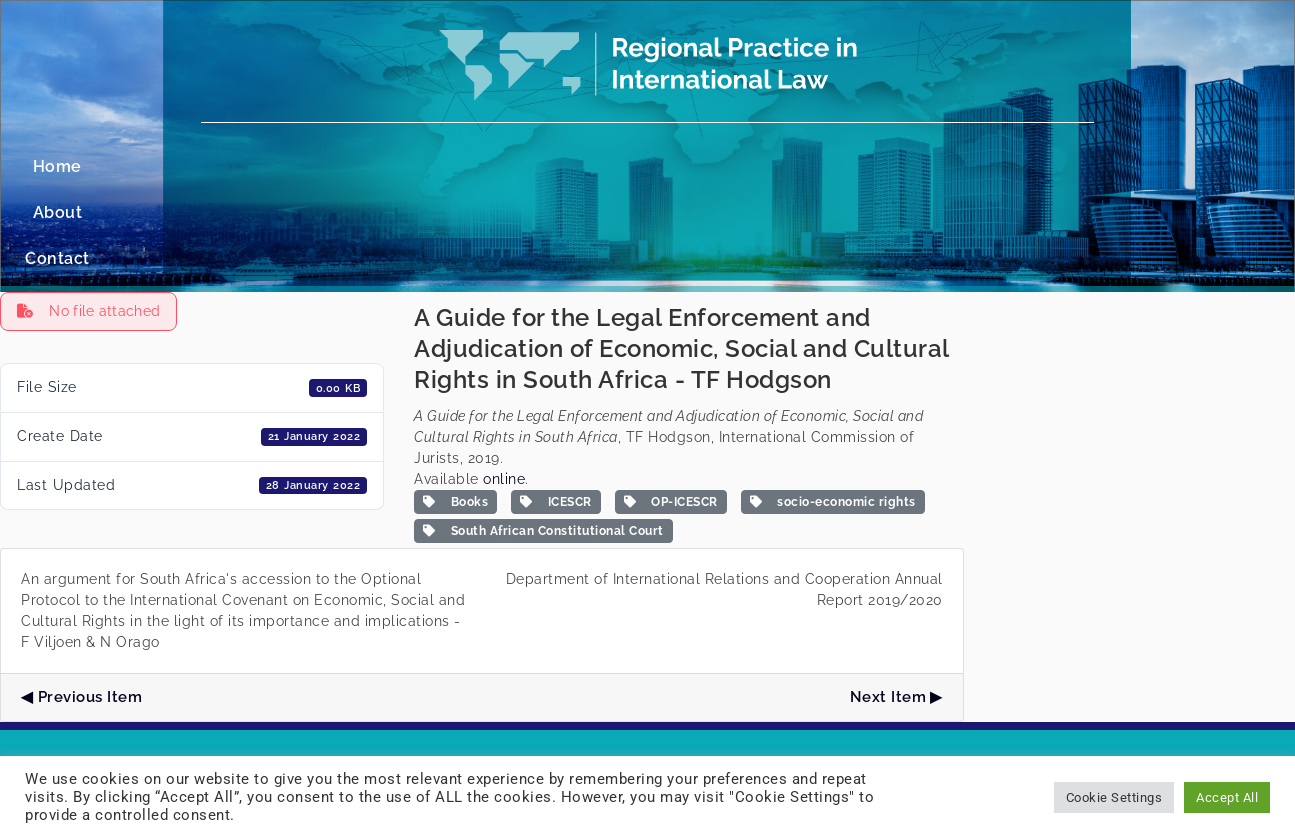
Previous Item (90, 605)
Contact (719, 166)
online (504, 387)
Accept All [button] (1227, 797)
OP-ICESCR (671, 410)
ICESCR (556, 410)
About (633, 166)
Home (553, 166)
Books (455, 410)
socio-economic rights (833, 410)
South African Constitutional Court (543, 439)
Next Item (888, 605)
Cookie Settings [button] (1114, 797)
